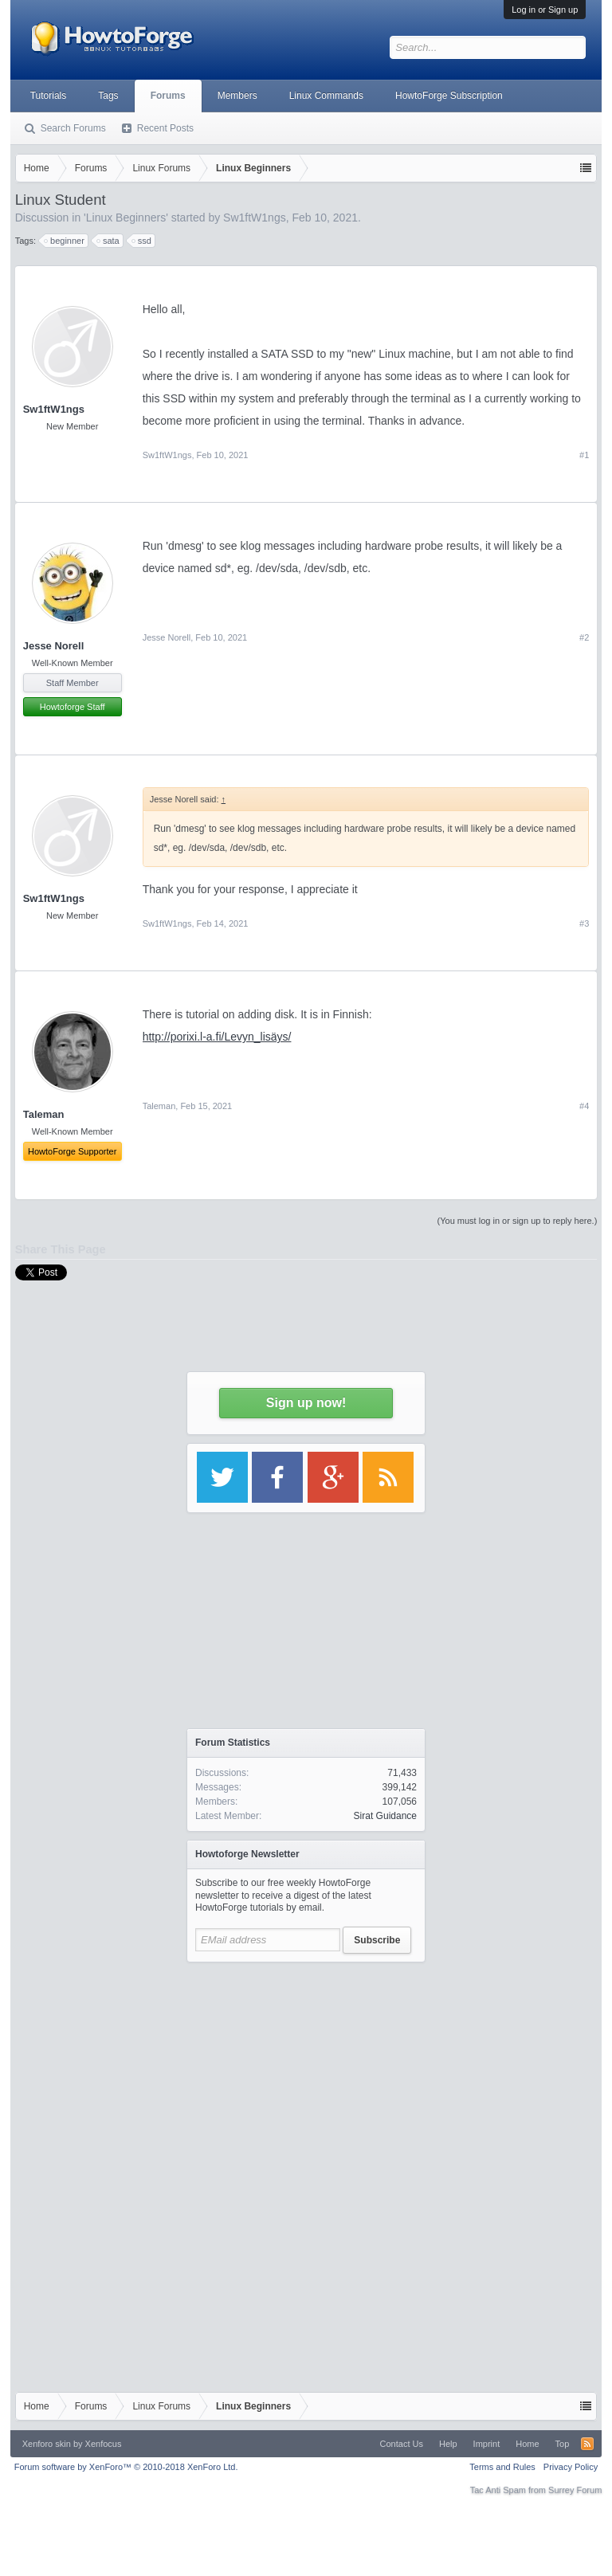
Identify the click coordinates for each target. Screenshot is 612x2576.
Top (562, 2444)
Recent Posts (165, 128)
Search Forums (73, 128)
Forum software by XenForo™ (126, 2467)
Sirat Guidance (385, 1815)
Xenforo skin (46, 2444)
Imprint (486, 2444)
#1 (584, 455)
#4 (584, 1106)
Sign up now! (306, 1403)
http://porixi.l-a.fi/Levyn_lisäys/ (217, 1036)
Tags (108, 95)
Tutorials (48, 95)
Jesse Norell (53, 646)
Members (237, 95)
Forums (168, 95)
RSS (587, 2443)
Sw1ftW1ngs (53, 409)
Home (527, 2444)
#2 (584, 637)
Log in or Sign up (545, 9)
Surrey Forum (575, 2490)
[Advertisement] (306, 2070)
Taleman (159, 1106)
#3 (584, 923)
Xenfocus (103, 2444)
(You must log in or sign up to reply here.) (517, 1220)
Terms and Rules (502, 2467)
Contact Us (401, 2444)
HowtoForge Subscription (449, 95)
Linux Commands (326, 95)
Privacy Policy (570, 2467)
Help (448, 2444)
